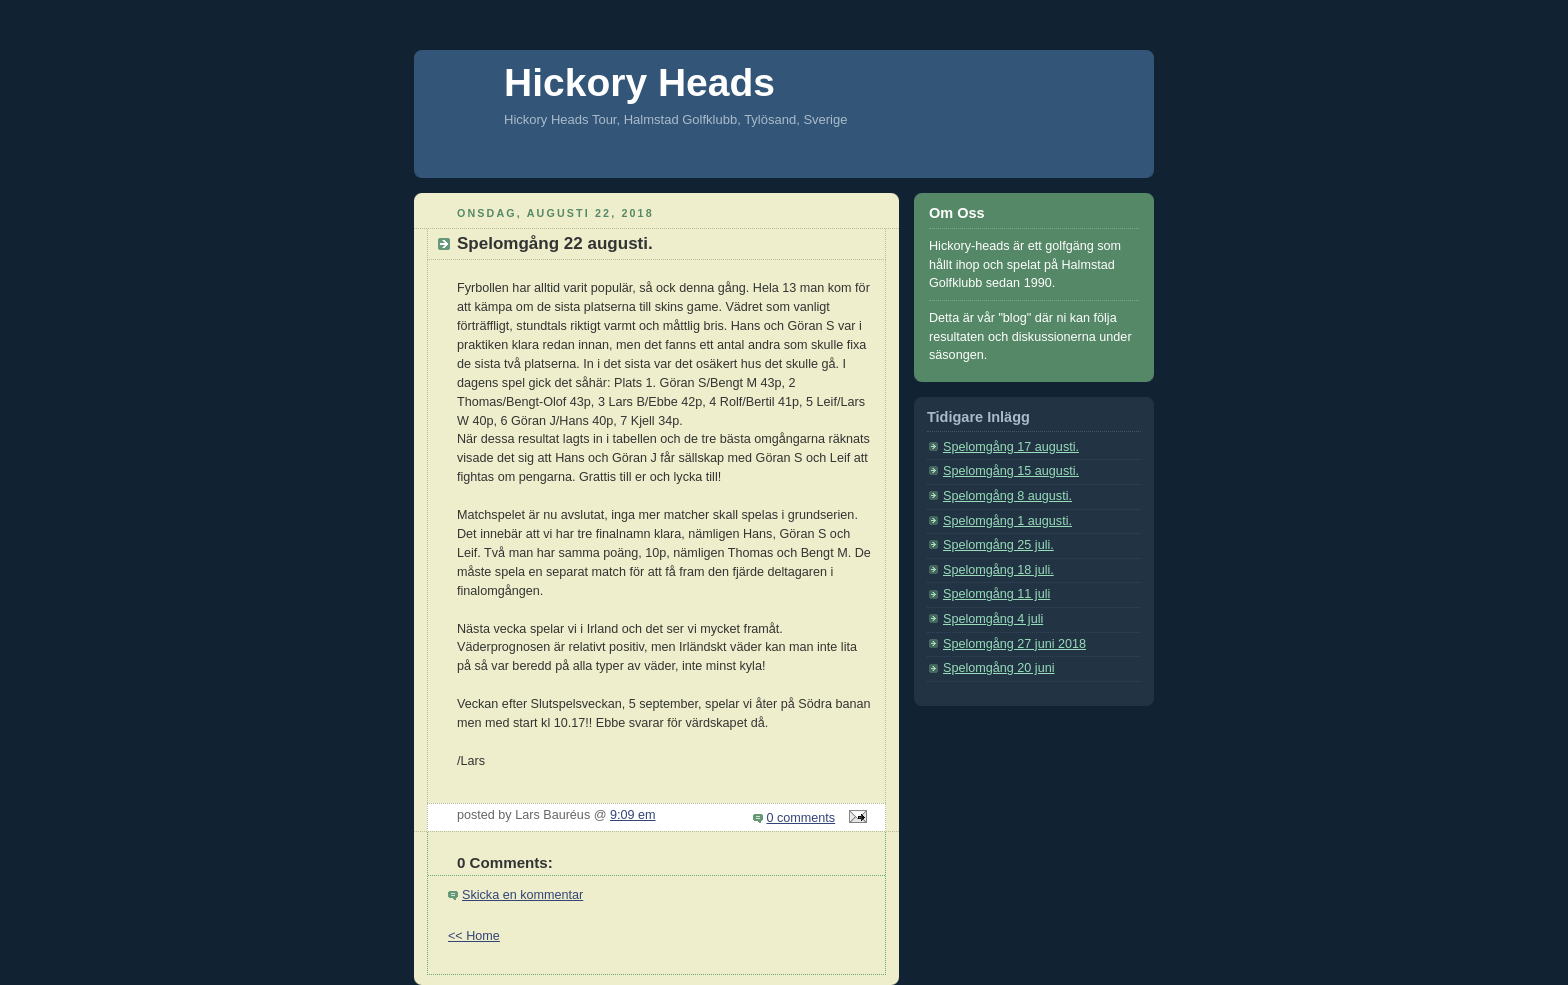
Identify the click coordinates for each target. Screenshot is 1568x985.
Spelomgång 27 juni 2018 (1014, 644)
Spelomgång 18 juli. (998, 570)
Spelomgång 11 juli (996, 594)
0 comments (801, 818)
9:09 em (633, 815)
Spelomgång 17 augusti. (1011, 447)
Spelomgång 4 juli (993, 619)
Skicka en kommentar (522, 895)
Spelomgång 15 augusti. (1011, 471)
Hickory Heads (639, 82)
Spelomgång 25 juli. (998, 545)
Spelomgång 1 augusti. (1007, 521)
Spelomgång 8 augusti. (1007, 496)
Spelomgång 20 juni (998, 668)
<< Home (474, 936)
